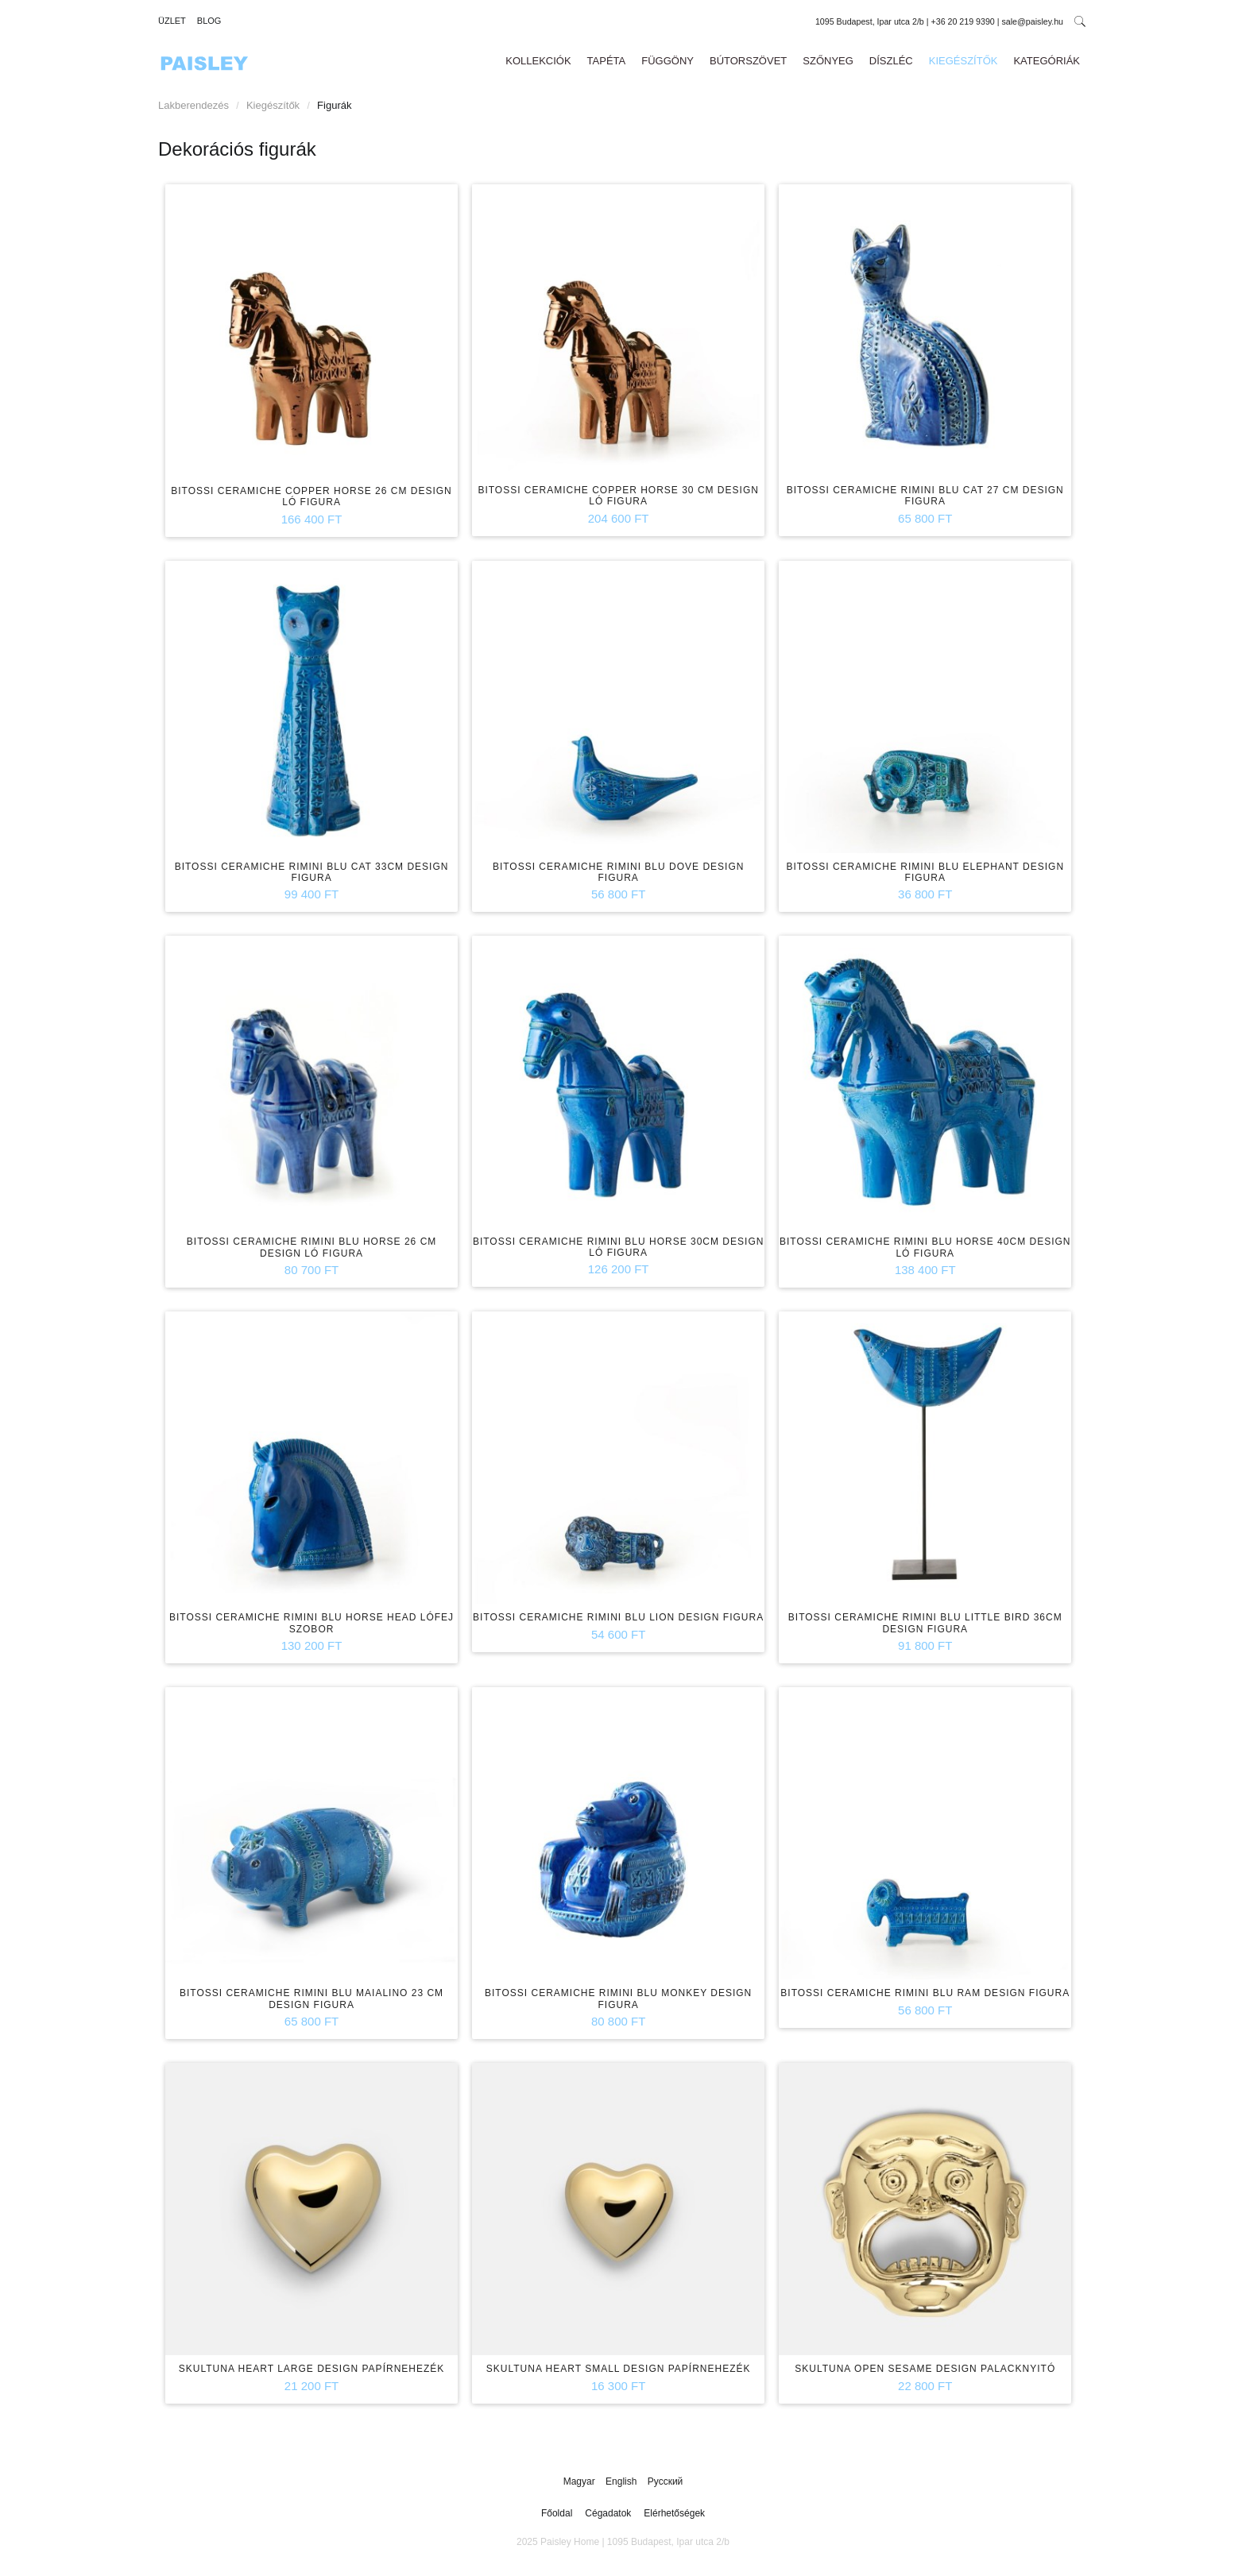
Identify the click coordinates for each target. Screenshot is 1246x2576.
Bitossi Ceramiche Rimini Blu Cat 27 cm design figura (925, 496)
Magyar (580, 2481)
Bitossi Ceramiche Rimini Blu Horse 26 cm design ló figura (312, 1247)
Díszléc (891, 61)
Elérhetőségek (674, 2513)
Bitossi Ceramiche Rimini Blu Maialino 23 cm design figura (311, 1998)
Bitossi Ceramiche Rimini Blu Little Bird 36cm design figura (925, 1623)
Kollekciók (538, 61)
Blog (209, 20)
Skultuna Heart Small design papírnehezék (618, 2368)
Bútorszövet (748, 61)
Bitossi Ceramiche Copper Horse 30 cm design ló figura (618, 496)
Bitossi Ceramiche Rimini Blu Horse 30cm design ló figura (618, 1247)
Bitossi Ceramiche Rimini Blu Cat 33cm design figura (312, 872)
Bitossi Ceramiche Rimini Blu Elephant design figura (925, 872)
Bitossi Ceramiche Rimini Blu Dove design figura (619, 872)
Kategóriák (1046, 61)
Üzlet (172, 20)
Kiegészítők (963, 61)
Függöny (667, 61)
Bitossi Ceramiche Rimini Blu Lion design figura (618, 1617)
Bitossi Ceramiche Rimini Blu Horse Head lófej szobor (311, 1623)
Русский (665, 2481)
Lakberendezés (193, 105)
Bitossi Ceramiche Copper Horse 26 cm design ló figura (311, 496)
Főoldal (556, 2513)
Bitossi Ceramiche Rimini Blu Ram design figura (925, 1993)
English (623, 2481)
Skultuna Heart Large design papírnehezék (312, 2368)
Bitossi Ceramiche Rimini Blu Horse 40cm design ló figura (925, 1247)
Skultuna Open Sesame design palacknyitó (925, 2368)
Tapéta (606, 61)
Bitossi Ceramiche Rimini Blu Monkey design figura (618, 1998)
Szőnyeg (828, 61)
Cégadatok (608, 2513)
